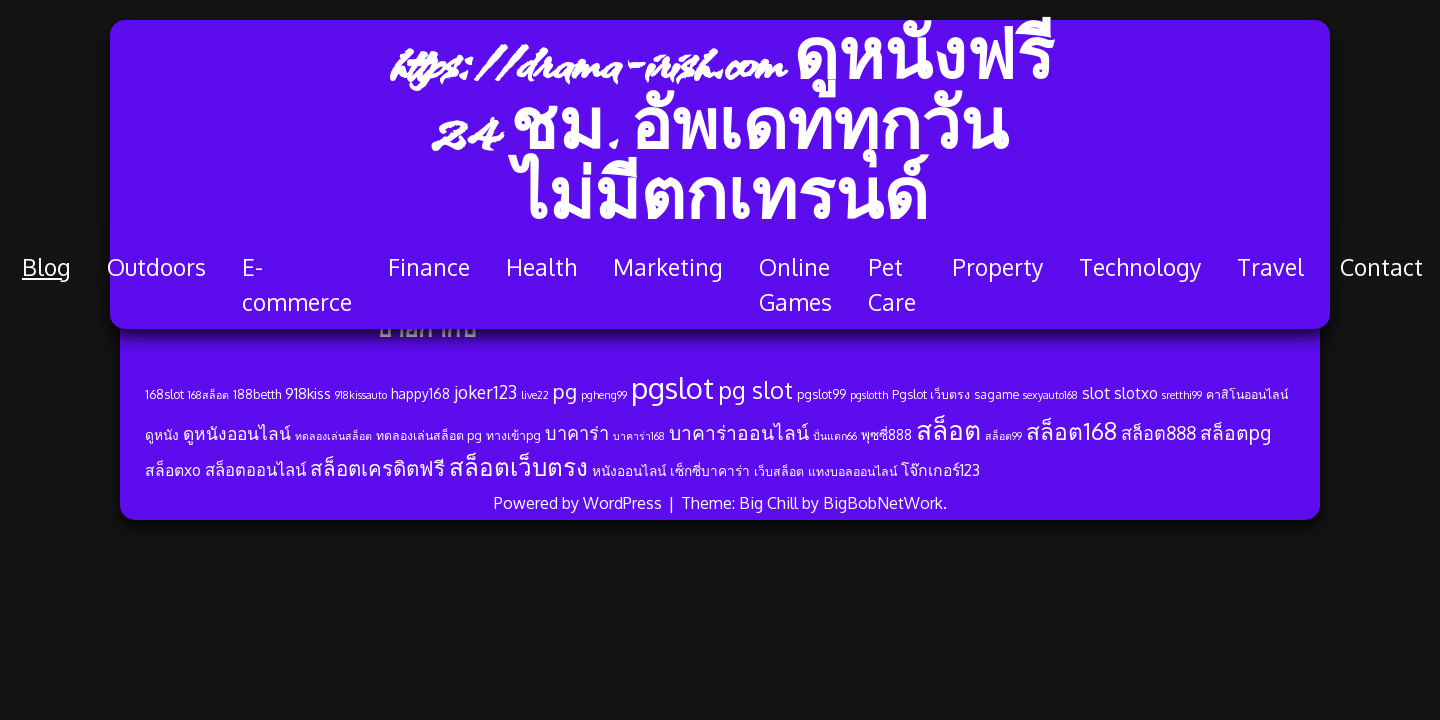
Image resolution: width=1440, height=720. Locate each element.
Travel (1270, 266)
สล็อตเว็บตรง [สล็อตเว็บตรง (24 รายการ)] (518, 466)
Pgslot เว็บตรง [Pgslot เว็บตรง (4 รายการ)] (931, 394)
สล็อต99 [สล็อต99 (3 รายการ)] (1003, 436)
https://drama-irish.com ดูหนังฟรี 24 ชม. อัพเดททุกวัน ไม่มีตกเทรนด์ (720, 135)
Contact (1381, 266)
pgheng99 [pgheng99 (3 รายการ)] (604, 395)
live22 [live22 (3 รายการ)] (535, 395)
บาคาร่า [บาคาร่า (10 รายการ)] (577, 432)
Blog (46, 266)
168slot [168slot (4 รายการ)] (164, 394)
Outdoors (156, 266)
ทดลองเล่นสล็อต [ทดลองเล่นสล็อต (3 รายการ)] (333, 436)
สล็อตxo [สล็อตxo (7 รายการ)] (173, 470)
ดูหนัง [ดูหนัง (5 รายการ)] (162, 434)
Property (997, 266)
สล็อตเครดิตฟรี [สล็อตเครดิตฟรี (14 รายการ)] (377, 468)
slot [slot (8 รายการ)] (1096, 392)
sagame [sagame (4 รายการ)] (996, 394)
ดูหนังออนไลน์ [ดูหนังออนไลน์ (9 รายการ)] (237, 433)
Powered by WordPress (580, 503)
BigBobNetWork (883, 503)
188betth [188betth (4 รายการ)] (257, 394)
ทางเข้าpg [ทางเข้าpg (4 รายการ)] (513, 435)
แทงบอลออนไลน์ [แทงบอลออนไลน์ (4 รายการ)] (852, 471)
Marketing (668, 266)
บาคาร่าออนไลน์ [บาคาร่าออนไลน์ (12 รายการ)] (739, 432)
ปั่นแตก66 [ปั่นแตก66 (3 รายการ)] (835, 436)
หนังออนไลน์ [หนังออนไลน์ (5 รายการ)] (629, 470)
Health (541, 266)
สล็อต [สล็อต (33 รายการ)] (948, 429)
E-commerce (297, 284)
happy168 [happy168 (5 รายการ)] (420, 393)
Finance (429, 266)
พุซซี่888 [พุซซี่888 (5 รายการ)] (886, 434)
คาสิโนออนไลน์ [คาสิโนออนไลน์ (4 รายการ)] (1247, 394)
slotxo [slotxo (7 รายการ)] (1136, 393)
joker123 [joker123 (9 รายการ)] (485, 392)
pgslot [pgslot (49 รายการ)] (672, 387)
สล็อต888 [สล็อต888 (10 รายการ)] (1158, 432)
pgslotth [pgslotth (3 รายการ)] (869, 395)
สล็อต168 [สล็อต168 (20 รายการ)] (1071, 431)
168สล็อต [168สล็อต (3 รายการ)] (208, 395)
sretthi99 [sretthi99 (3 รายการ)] (1182, 395)
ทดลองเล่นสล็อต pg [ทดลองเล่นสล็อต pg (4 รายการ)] (429, 435)
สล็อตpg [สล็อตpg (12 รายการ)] (1235, 432)
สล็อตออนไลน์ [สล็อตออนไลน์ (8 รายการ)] (255, 469)
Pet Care (892, 284)
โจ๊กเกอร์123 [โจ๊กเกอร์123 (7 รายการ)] (940, 470)
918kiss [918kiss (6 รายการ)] (308, 393)
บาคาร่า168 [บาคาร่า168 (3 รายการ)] (639, 436)
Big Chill (768, 503)
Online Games (795, 284)
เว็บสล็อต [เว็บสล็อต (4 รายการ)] (779, 471)
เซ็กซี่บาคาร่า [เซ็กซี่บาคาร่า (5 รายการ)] (710, 470)
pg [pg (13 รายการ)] (565, 391)
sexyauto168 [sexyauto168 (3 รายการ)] (1050, 395)
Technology (1140, 266)
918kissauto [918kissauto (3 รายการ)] (361, 395)
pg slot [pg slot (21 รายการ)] (755, 389)
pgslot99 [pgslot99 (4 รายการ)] (821, 394)
